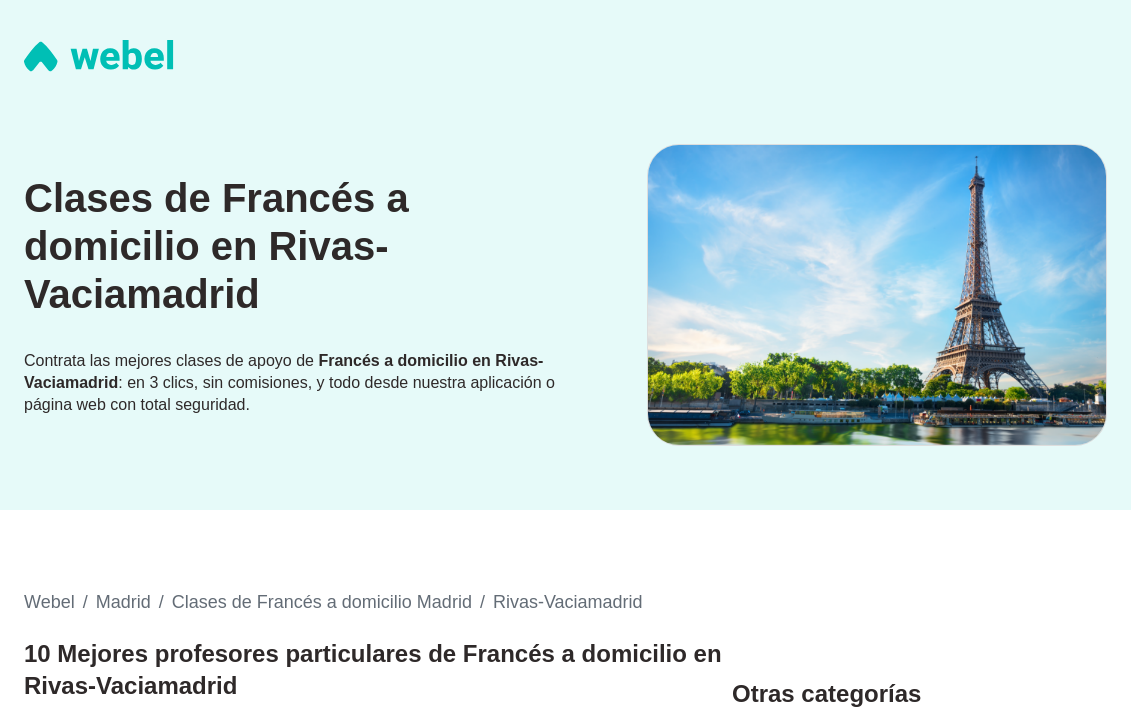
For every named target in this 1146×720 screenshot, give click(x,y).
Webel (49, 602)
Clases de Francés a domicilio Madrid (322, 602)
